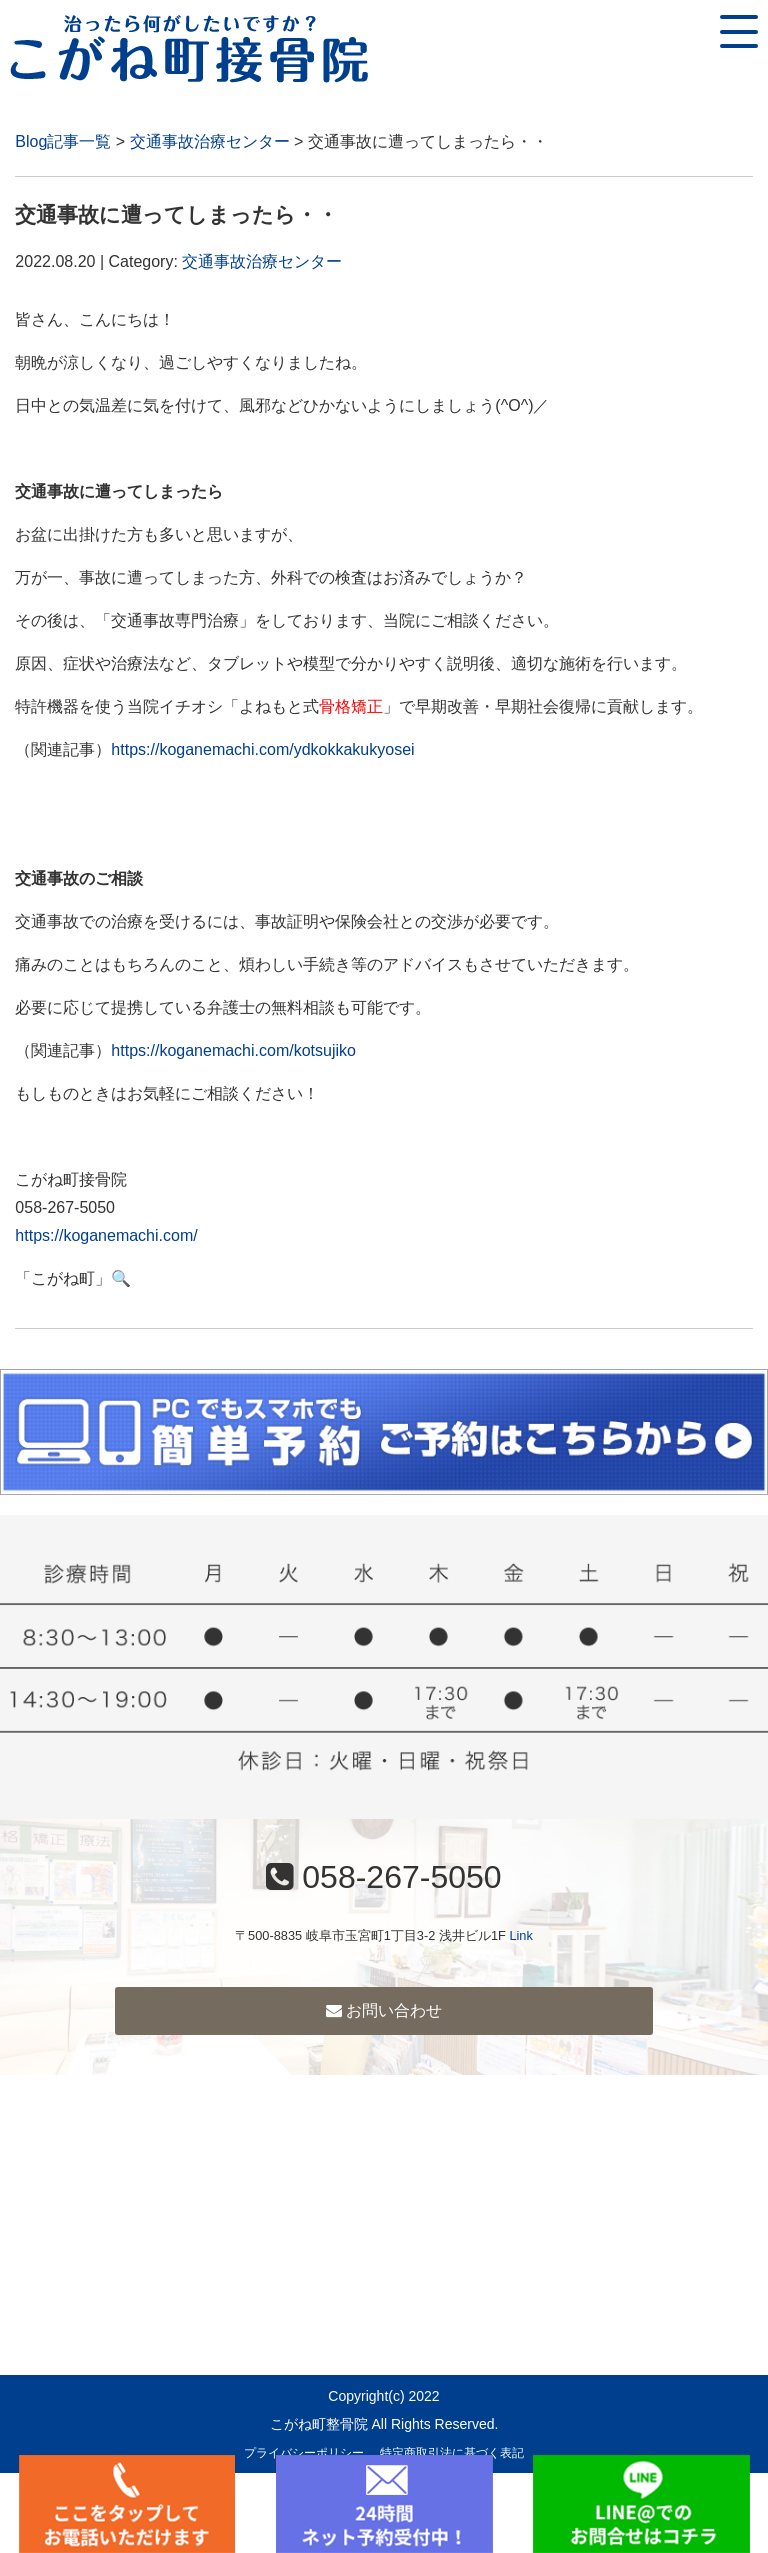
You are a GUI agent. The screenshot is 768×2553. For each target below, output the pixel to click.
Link (520, 1935)
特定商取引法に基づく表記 (452, 2453)
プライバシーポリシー (304, 2453)
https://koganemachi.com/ (106, 1235)
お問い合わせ (384, 2010)
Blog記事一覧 (63, 141)
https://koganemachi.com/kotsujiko (233, 1050)
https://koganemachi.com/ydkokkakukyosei (262, 749)
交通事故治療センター (210, 141)
